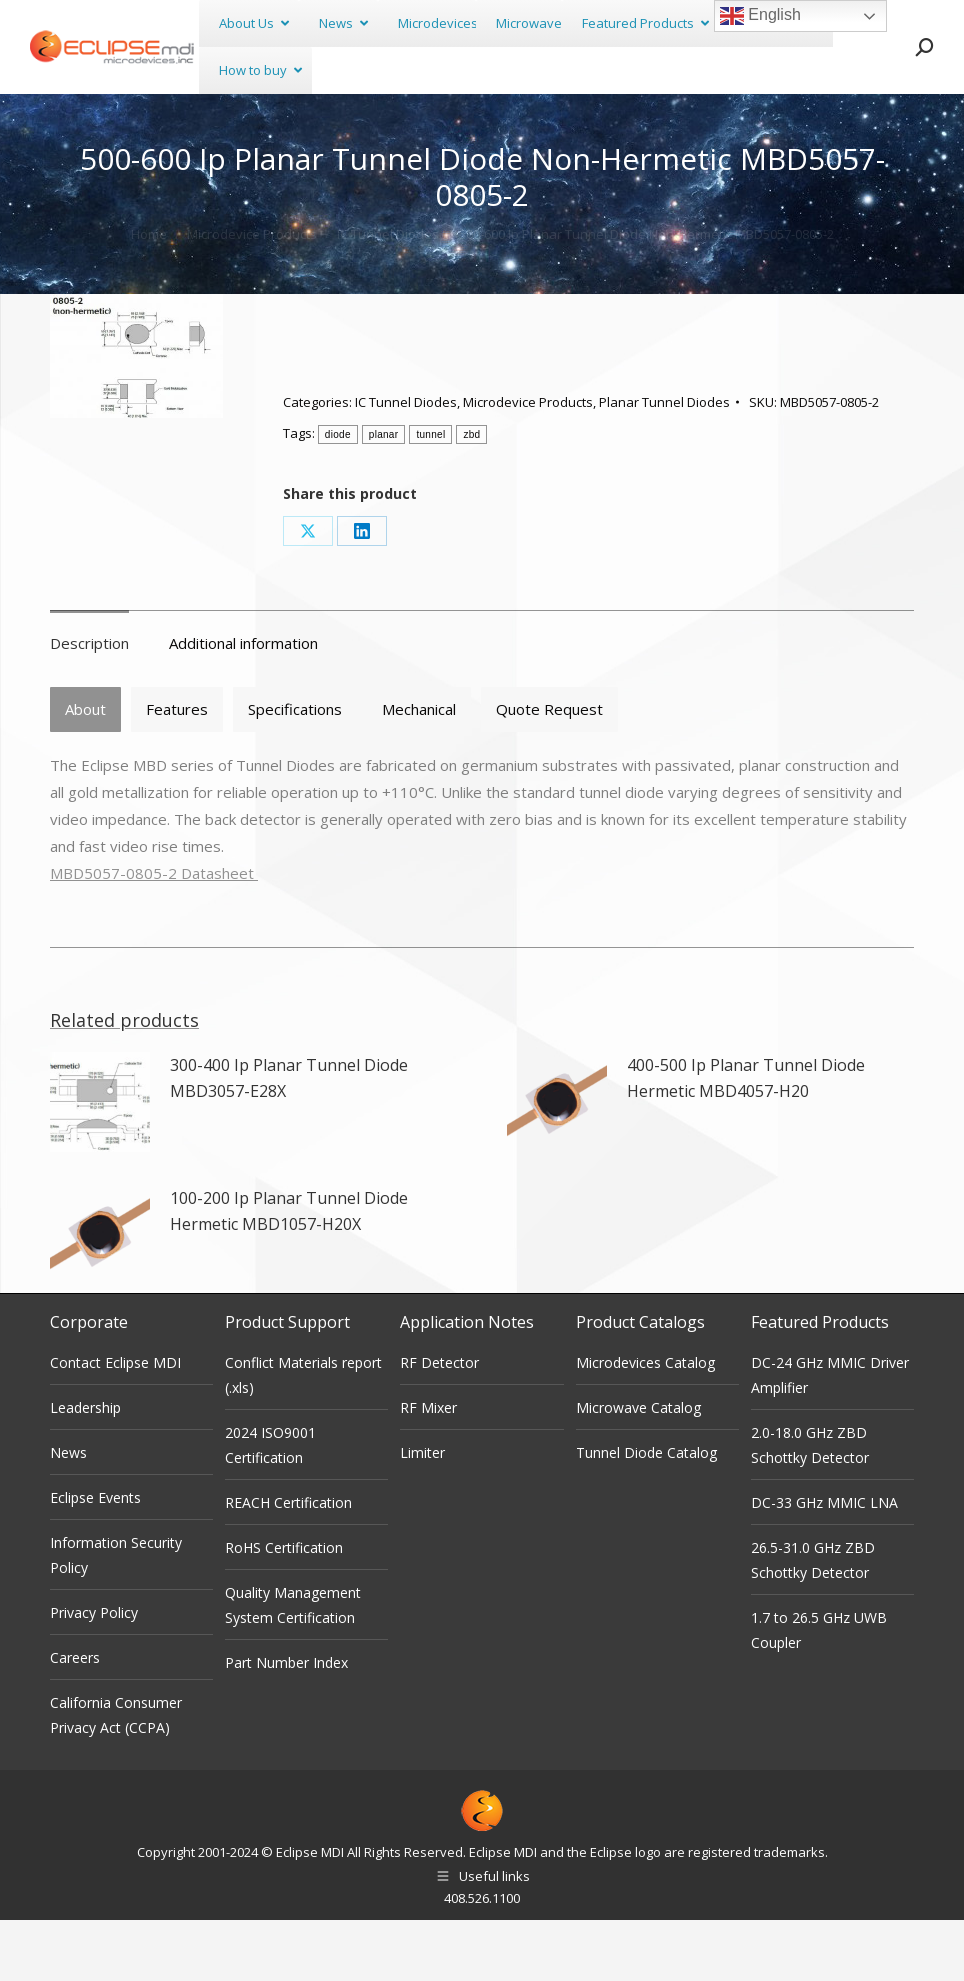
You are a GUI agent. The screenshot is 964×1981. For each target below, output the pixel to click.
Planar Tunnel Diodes (664, 463)
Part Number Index (286, 1723)
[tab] (85, 770)
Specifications (295, 770)
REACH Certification (288, 1563)
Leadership (85, 1468)
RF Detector (439, 1423)
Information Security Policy (116, 1616)
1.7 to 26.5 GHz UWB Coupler (819, 1691)
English (760, 16)
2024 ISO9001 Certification (270, 1506)
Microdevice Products (528, 463)
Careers (75, 1718)
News (68, 1513)
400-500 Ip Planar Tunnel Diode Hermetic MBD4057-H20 (746, 1139)
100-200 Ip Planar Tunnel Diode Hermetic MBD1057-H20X (289, 1272)
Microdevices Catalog (645, 1423)
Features (177, 770)
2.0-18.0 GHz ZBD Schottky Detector (810, 1506)
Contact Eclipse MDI (115, 1423)
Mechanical (419, 770)
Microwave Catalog (638, 1468)
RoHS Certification (284, 1608)
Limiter (422, 1513)
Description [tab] (89, 704)
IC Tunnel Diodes (406, 463)
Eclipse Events (95, 1558)
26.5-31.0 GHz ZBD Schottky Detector (813, 1621)
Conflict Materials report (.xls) (303, 1436)
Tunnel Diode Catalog (646, 1513)
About (85, 770)
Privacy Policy (94, 1673)
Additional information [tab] (243, 704)
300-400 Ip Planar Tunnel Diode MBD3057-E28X (289, 1139)
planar (384, 495)
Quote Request (549, 770)
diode (338, 495)
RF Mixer (428, 1468)
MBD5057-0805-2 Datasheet (154, 934)
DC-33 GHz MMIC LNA (824, 1563)
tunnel (430, 495)
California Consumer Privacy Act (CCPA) (116, 1776)
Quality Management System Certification (293, 1666)
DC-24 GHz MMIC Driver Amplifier (830, 1436)
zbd (471, 495)
